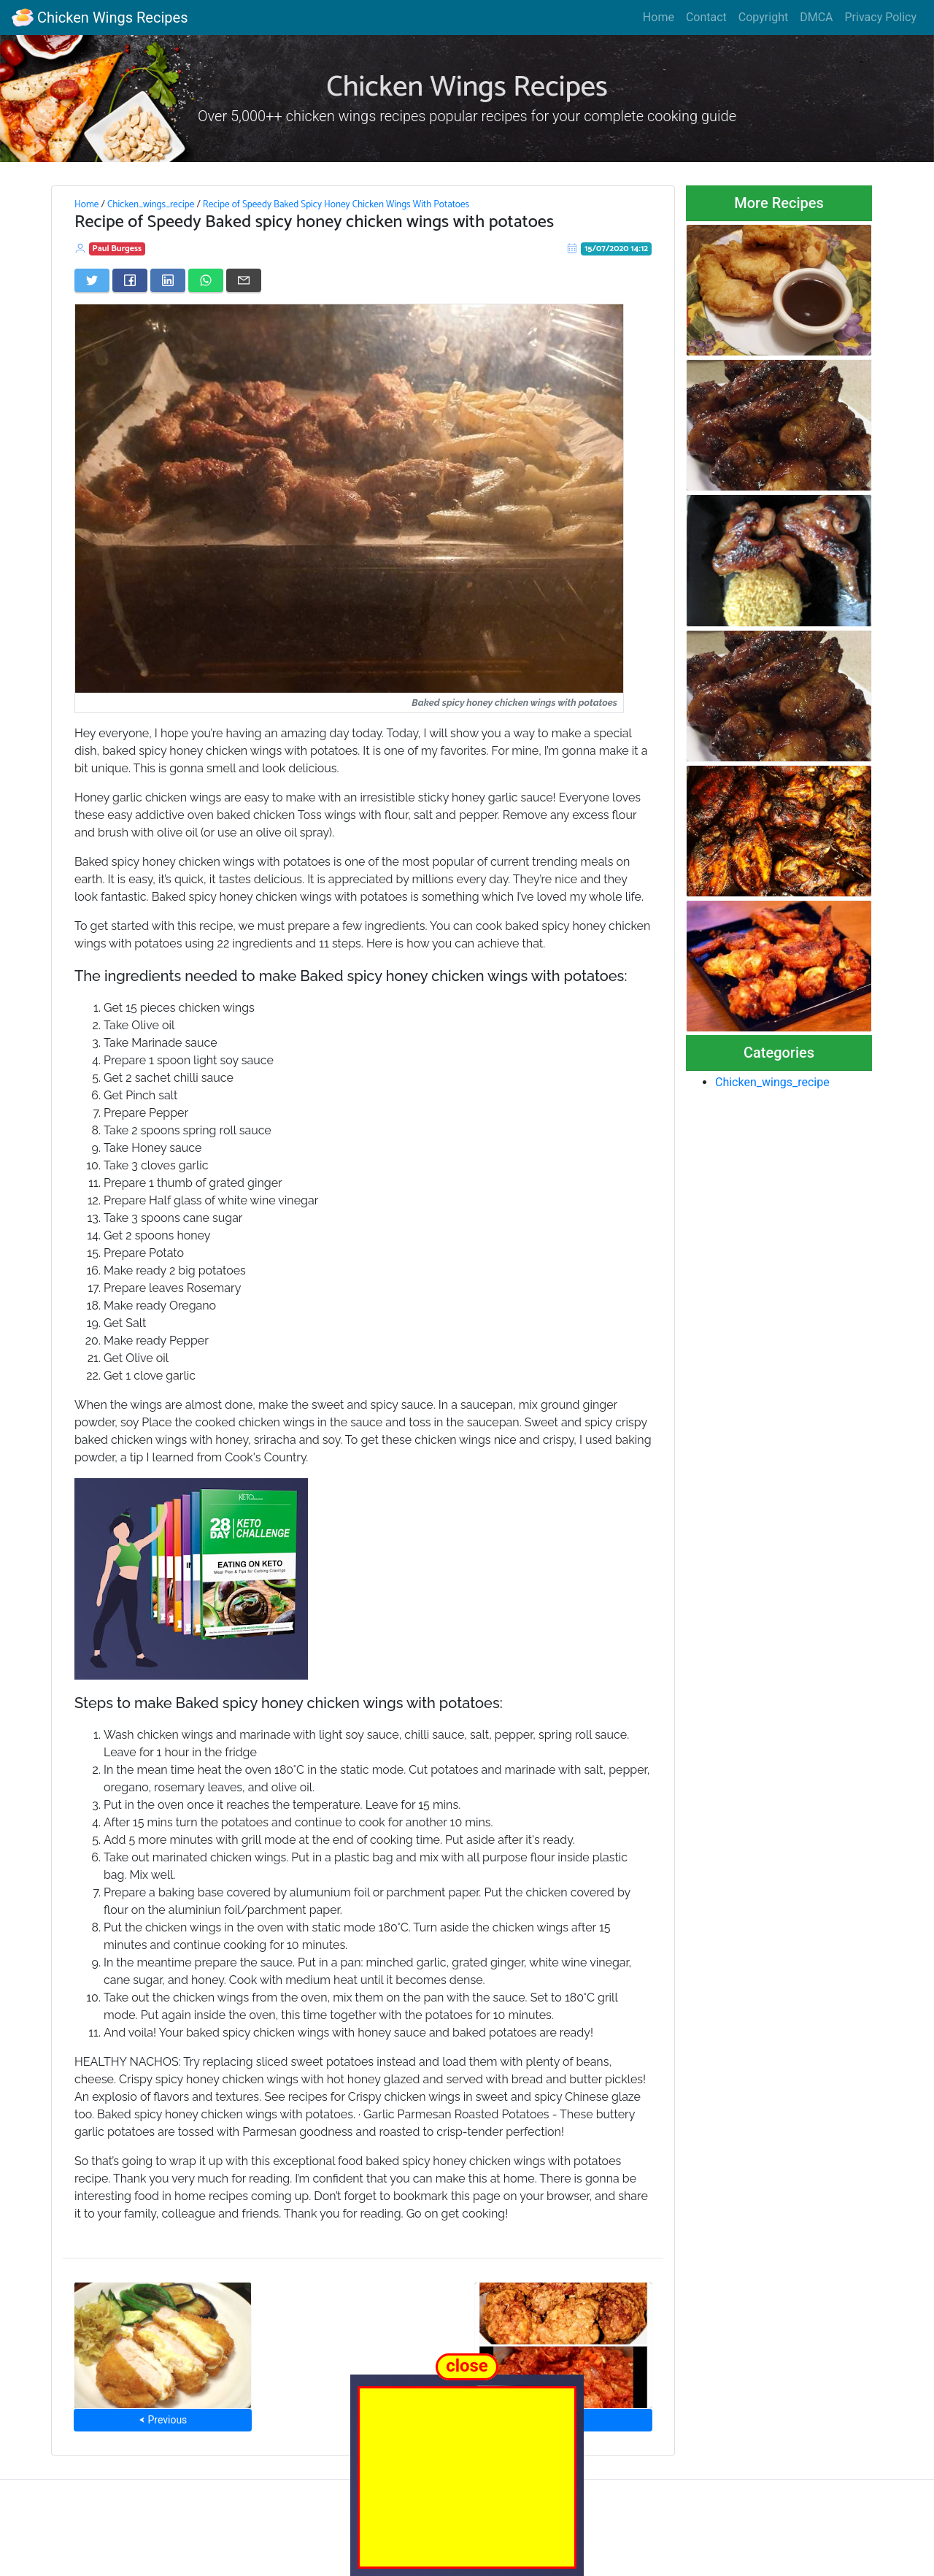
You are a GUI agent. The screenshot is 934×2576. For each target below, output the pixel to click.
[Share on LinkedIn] (167, 280)
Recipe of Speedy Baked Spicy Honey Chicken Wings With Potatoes (336, 204)
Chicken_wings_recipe (150, 204)
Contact (706, 17)
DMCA (816, 17)
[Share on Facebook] (129, 280)
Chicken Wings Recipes (100, 17)
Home (658, 17)
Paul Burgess (117, 248)
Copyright (763, 17)
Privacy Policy (881, 17)
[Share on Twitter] (91, 280)
